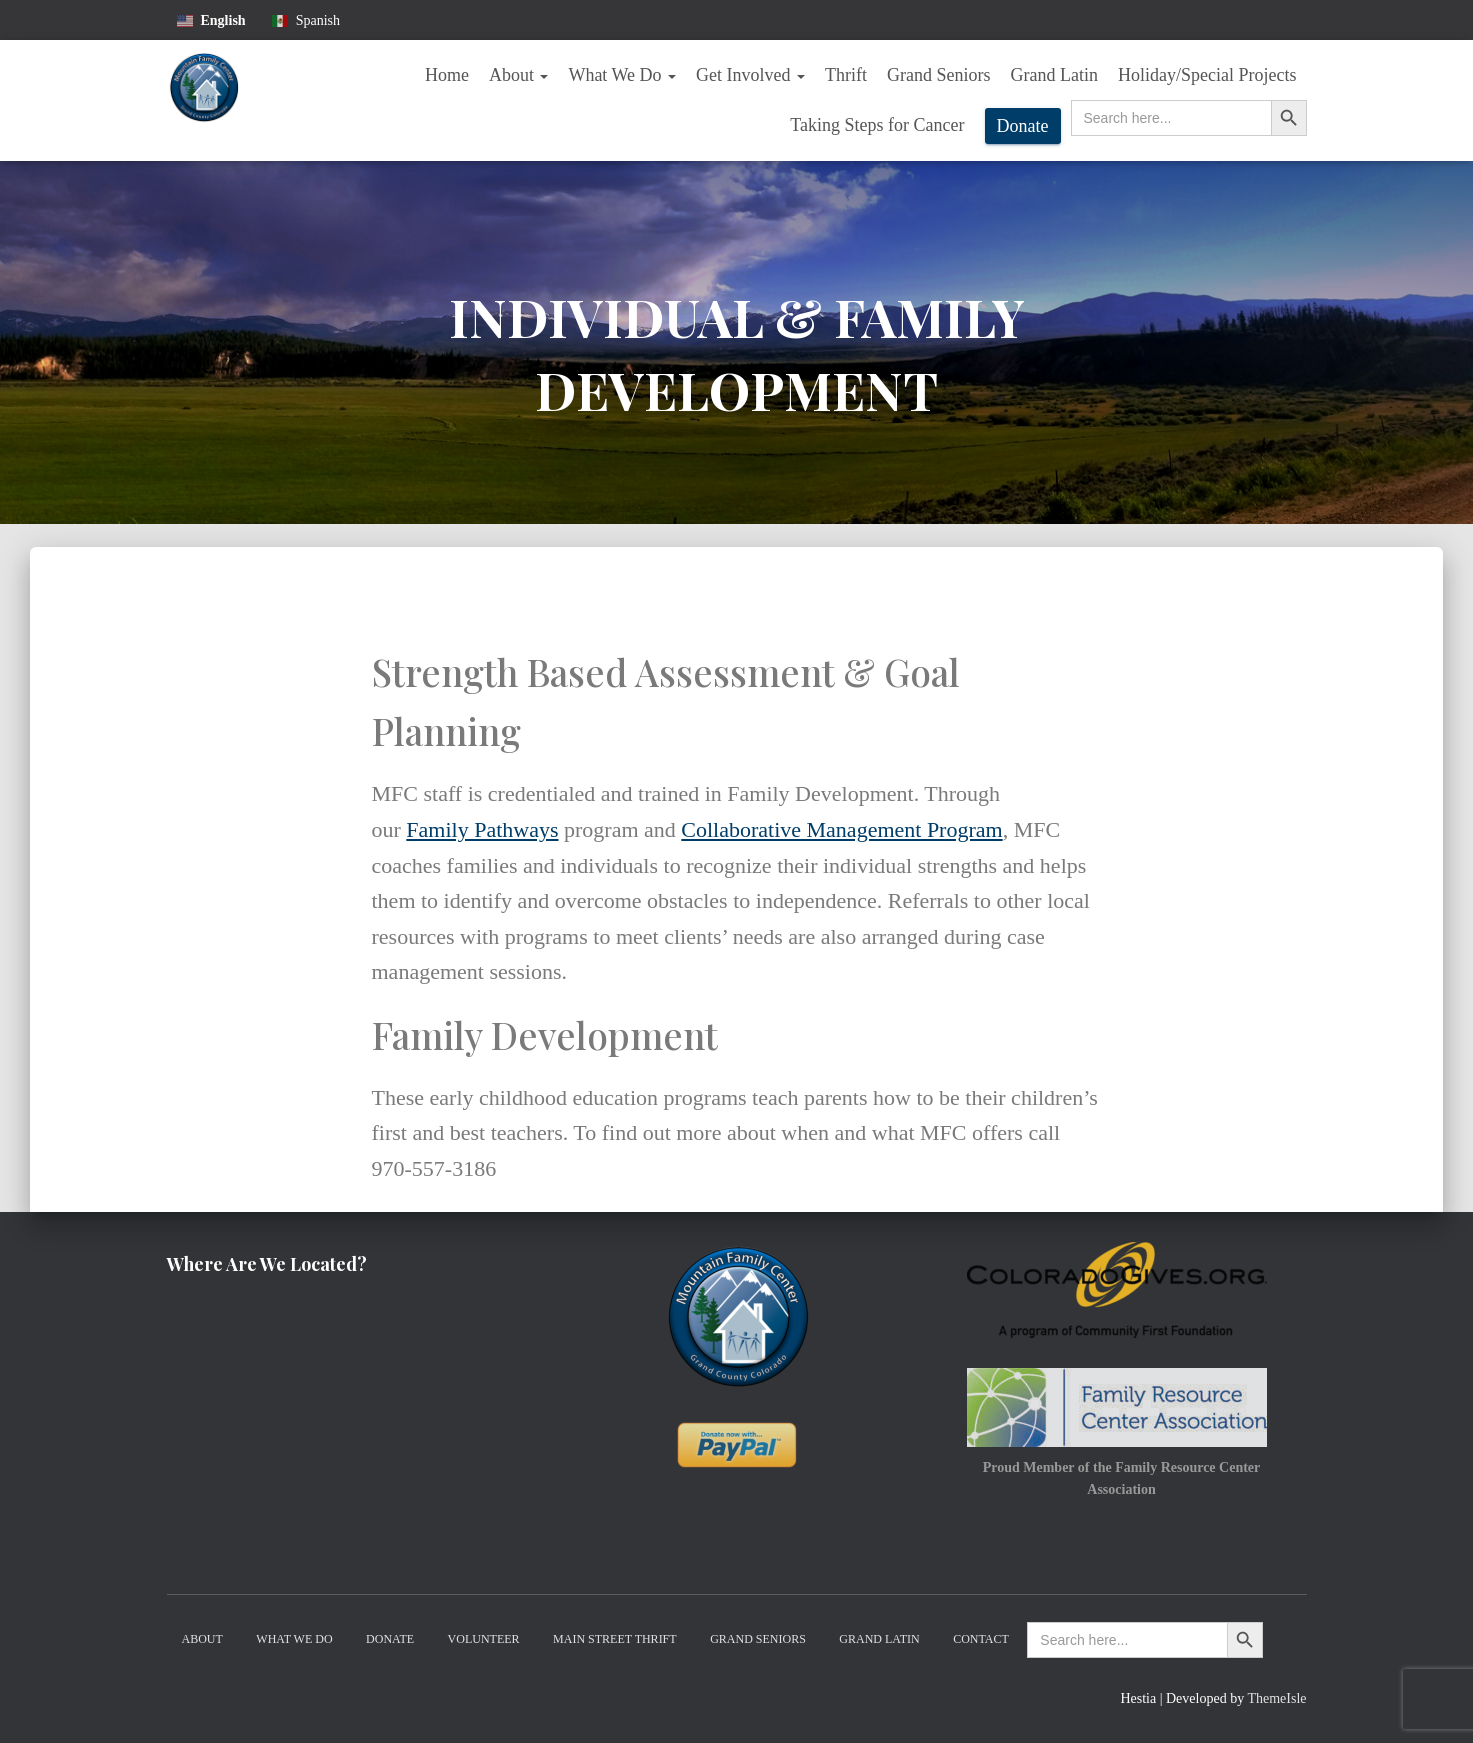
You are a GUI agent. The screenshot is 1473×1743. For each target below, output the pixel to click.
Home (447, 75)
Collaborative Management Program (841, 829)
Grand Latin (1054, 75)
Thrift (846, 75)
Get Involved (750, 75)
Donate (1023, 126)
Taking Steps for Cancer (877, 125)
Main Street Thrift (615, 1639)
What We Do (622, 75)
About (519, 75)
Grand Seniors (938, 75)
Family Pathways (482, 829)
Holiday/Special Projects (1207, 75)
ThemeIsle (1276, 1698)
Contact (981, 1639)
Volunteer (484, 1639)
